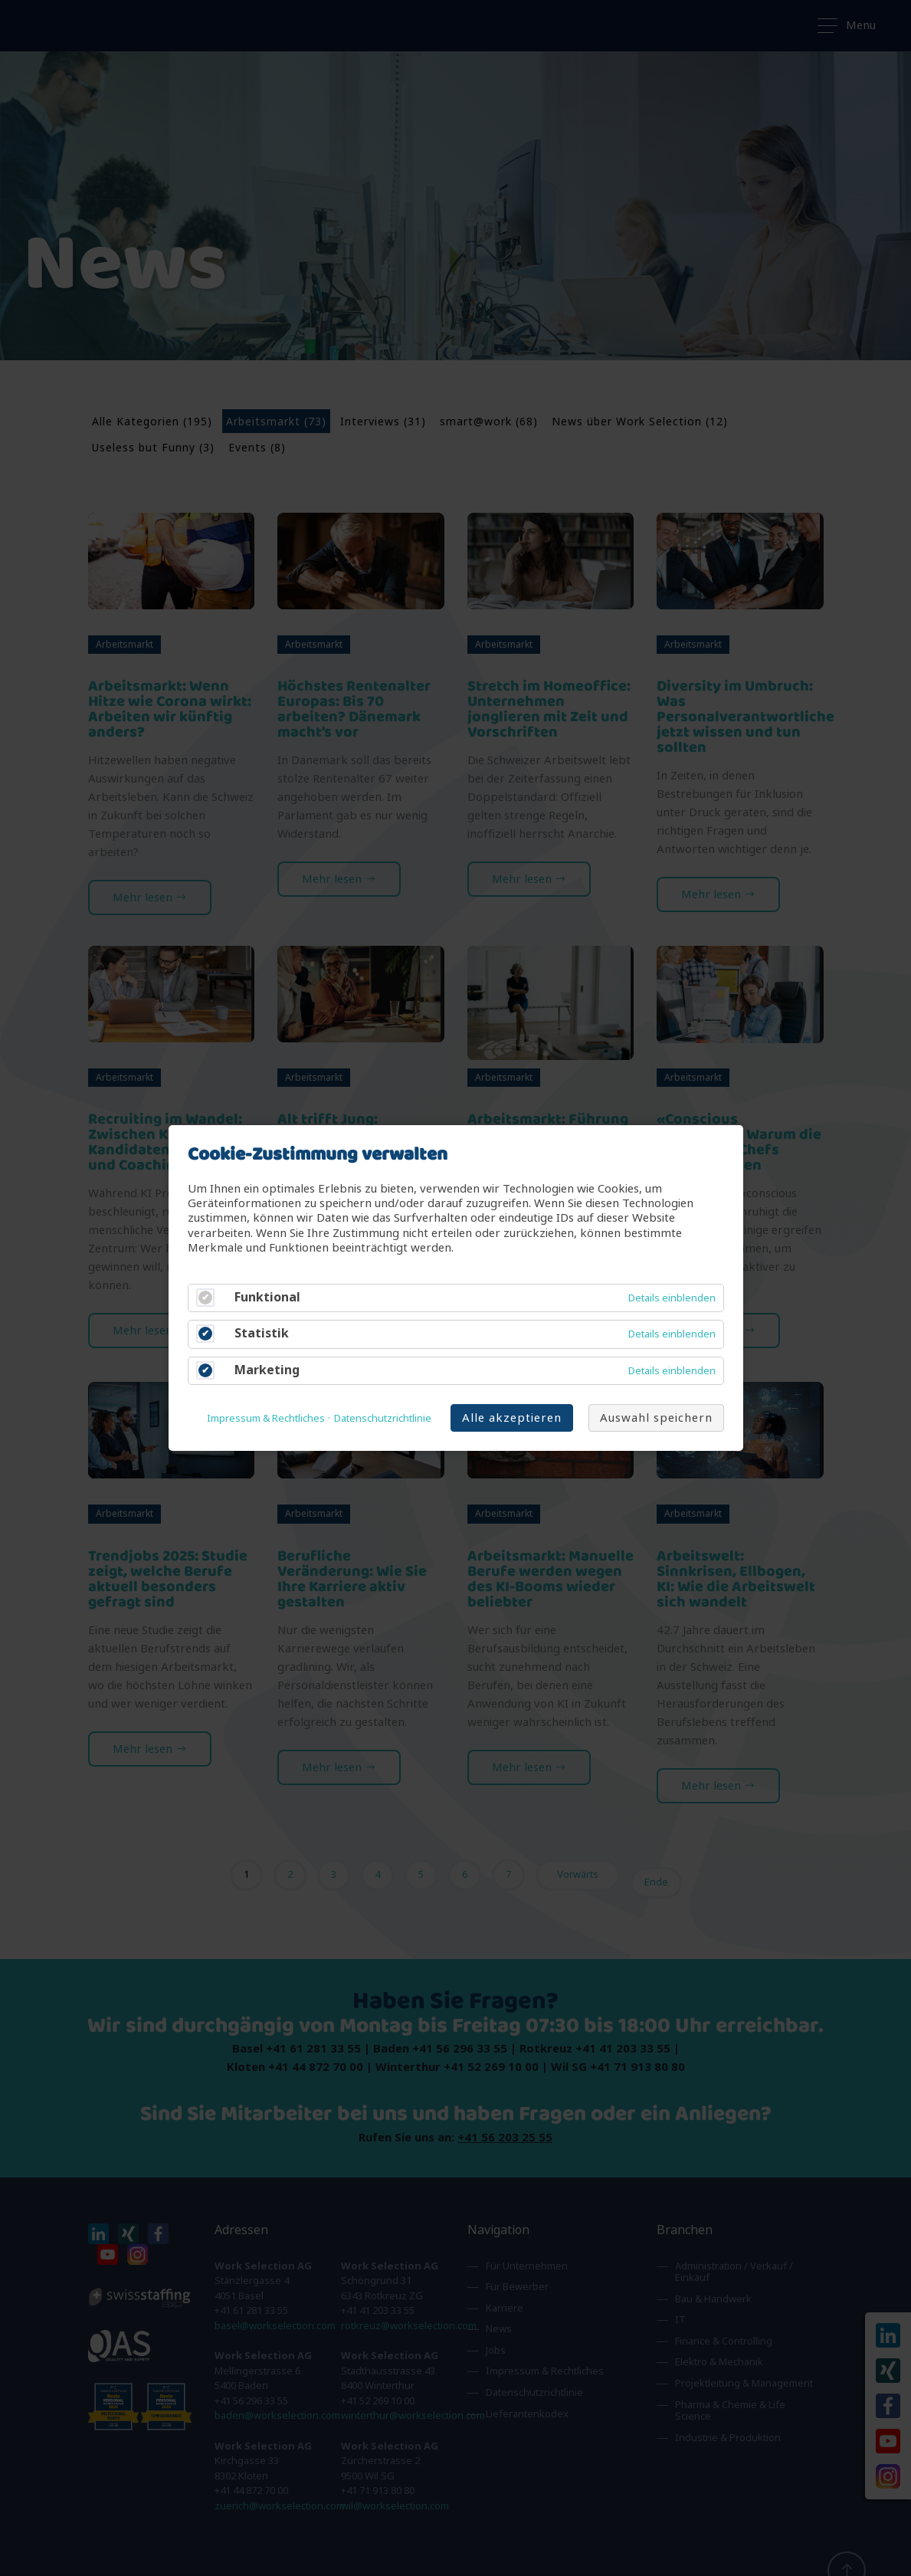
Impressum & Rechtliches (266, 1419)
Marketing (267, 1370)
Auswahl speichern (656, 1417)
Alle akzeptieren (512, 1417)
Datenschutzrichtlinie (382, 1419)
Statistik (261, 1334)
